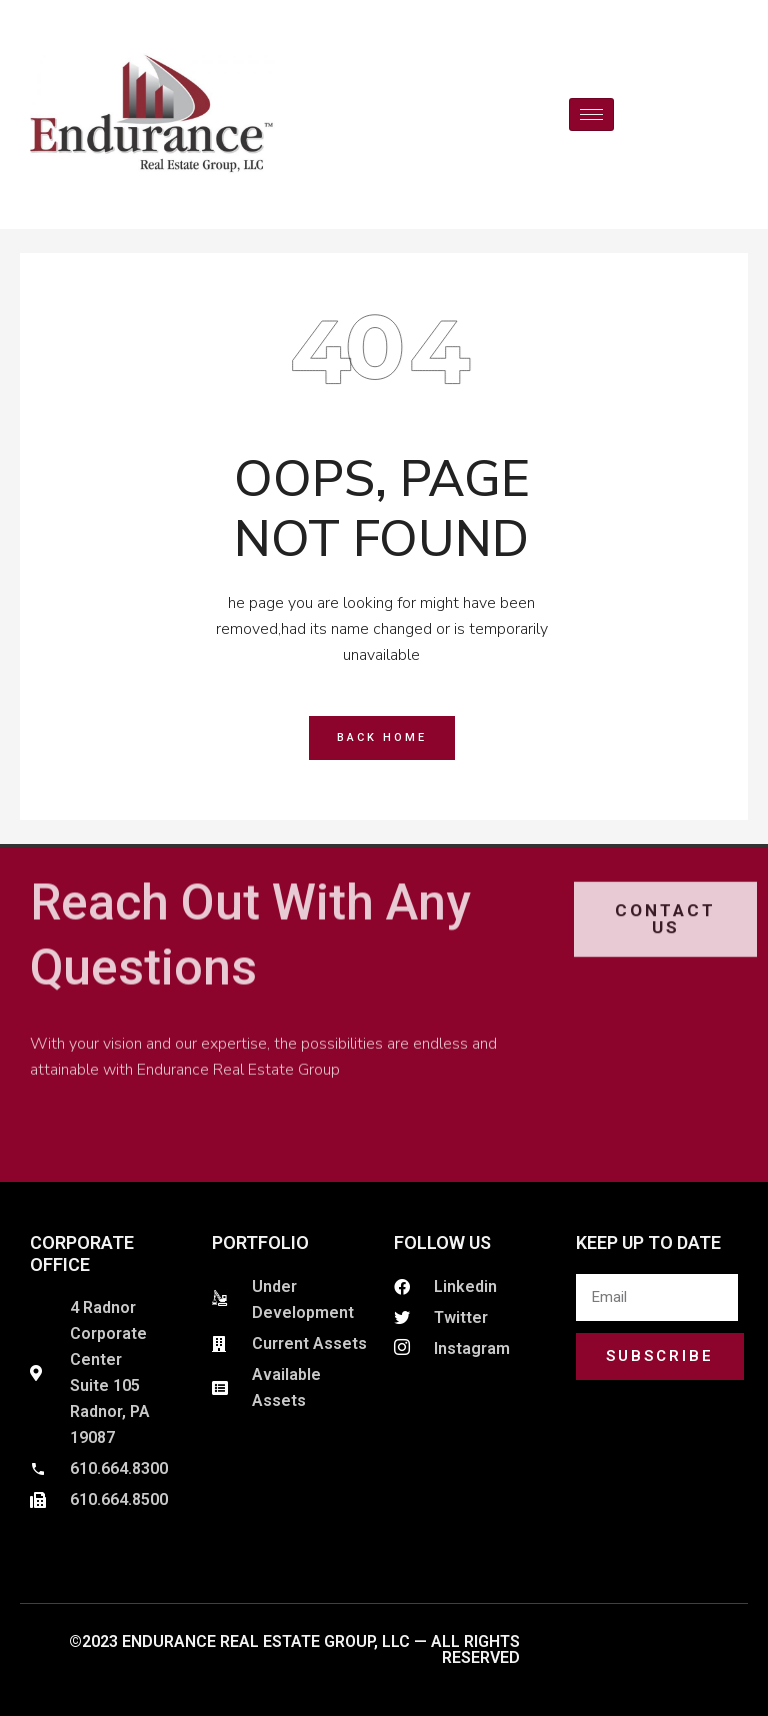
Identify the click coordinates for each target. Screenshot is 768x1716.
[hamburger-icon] (591, 114)
